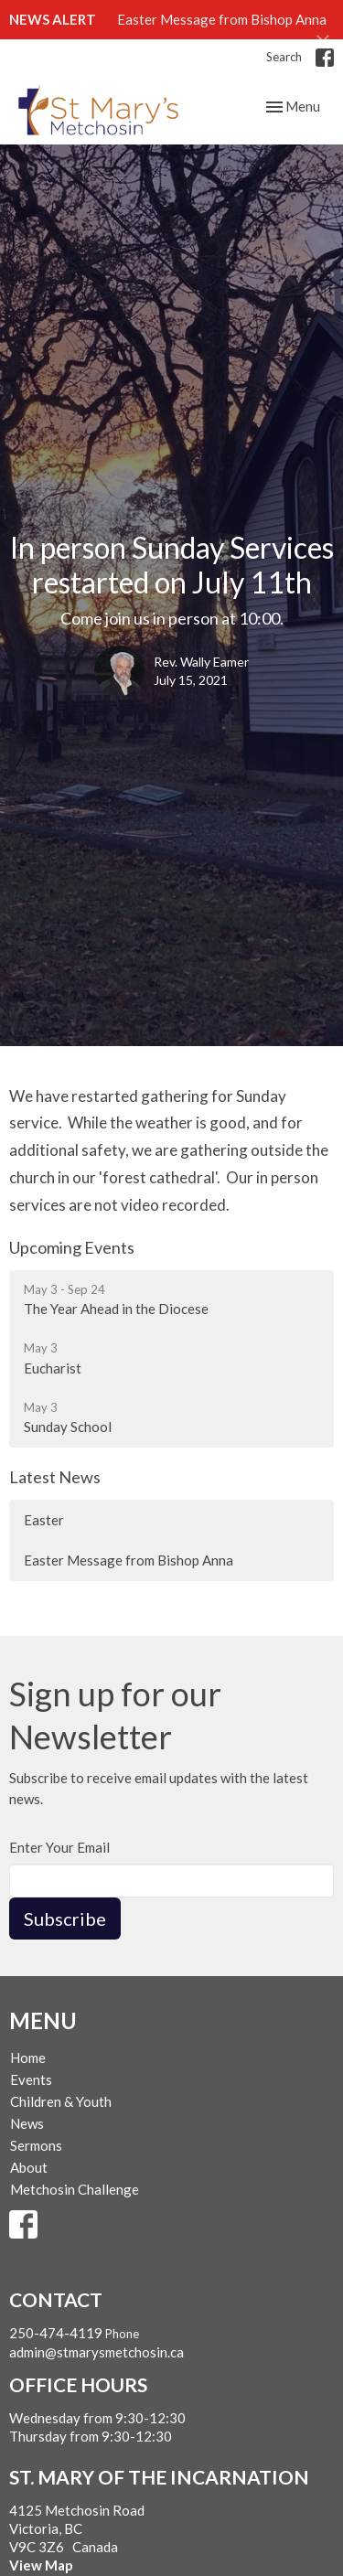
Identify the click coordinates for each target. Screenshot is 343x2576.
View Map (41, 2565)
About (29, 2167)
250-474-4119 (55, 2333)
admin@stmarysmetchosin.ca (96, 2352)
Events (31, 2079)
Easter (44, 1520)
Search (284, 56)
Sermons (36, 2145)
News (27, 2123)
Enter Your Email (59, 1847)
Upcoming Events (71, 1247)
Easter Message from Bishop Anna (222, 19)
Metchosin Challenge (74, 2189)
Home (28, 2057)
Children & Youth (61, 2101)
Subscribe (65, 1918)
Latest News (55, 1477)
